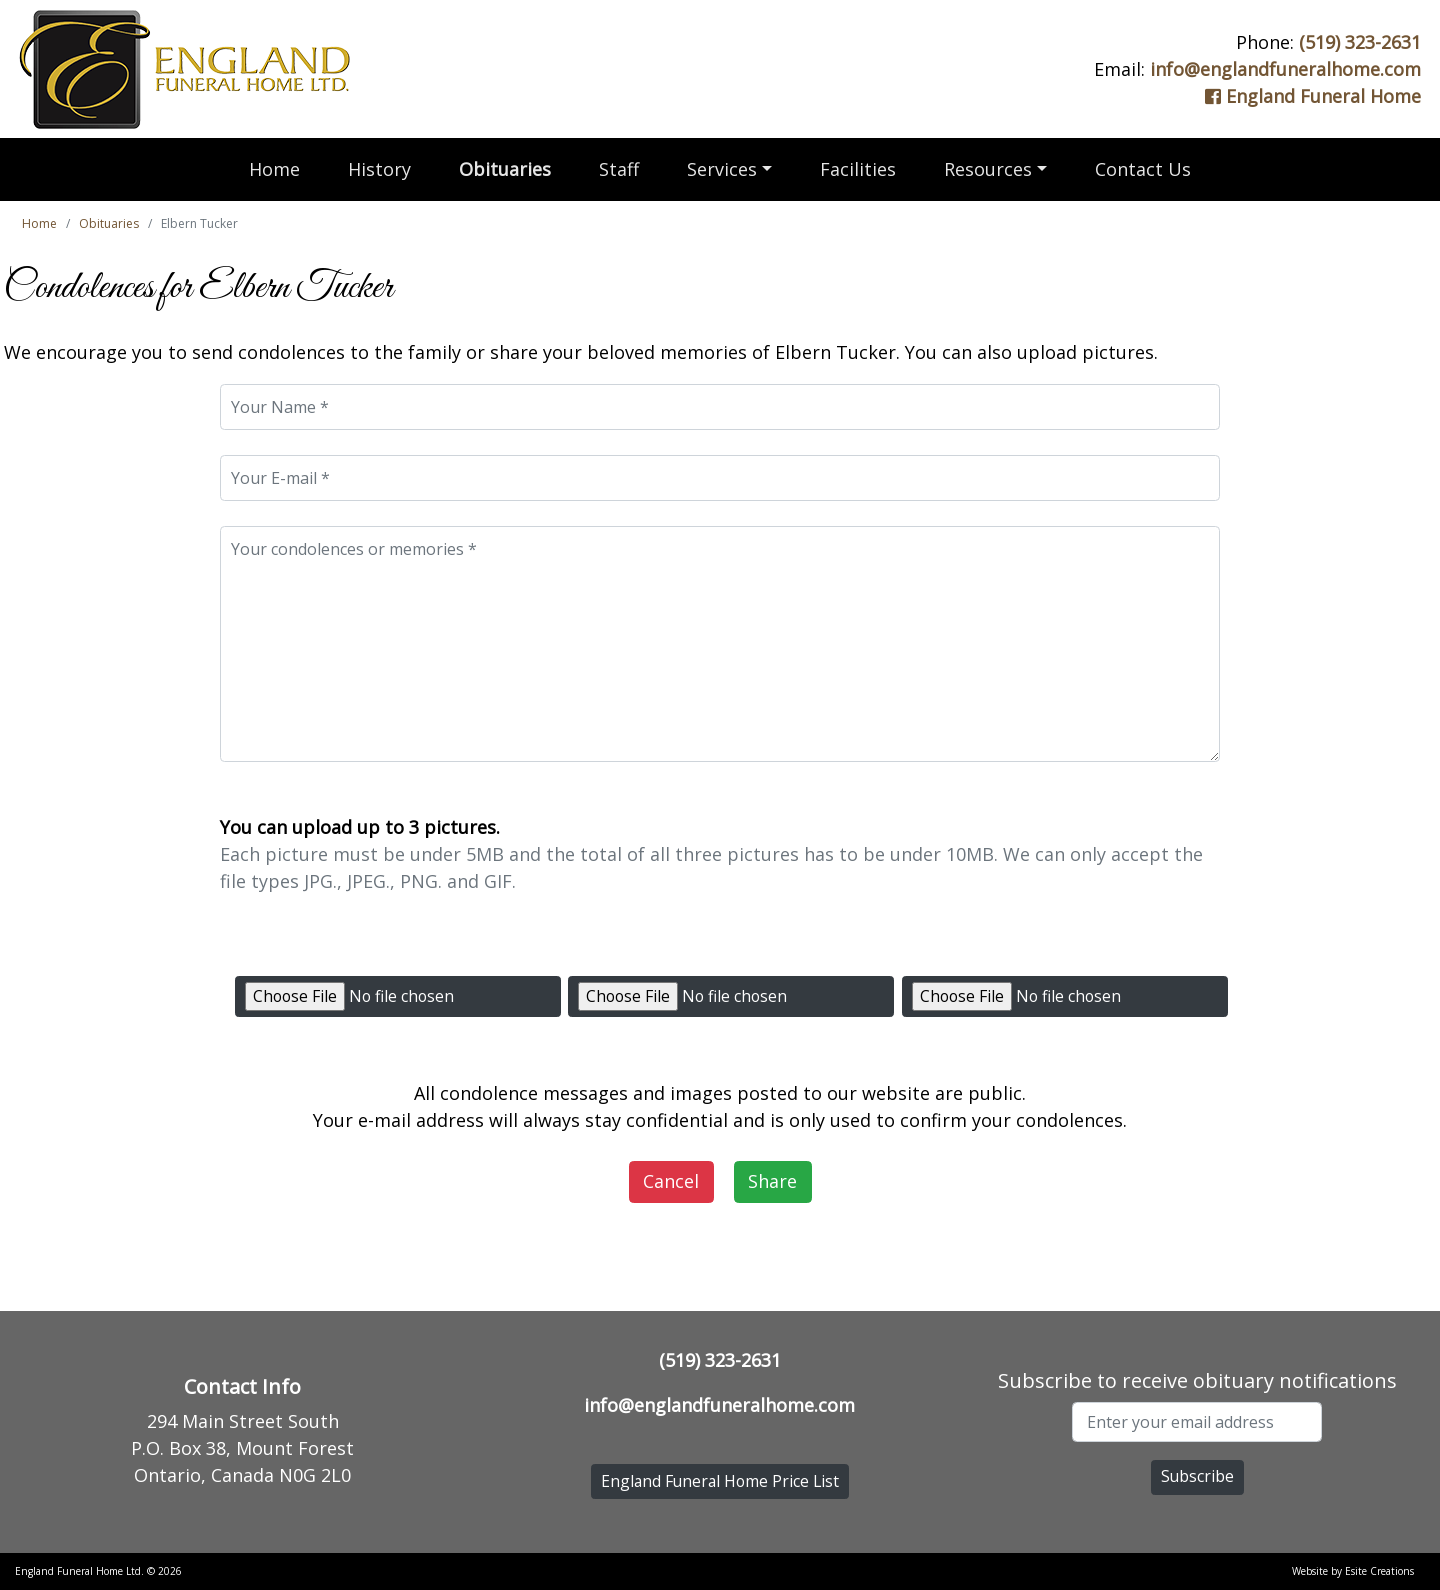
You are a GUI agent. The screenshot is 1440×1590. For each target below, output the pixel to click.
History (379, 169)
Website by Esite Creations (1353, 1571)
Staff (619, 169)
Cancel (671, 1181)
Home (274, 169)
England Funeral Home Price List (720, 1481)
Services (722, 169)
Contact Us (1143, 169)
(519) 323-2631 (1360, 42)
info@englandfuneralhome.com (1285, 69)
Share (772, 1181)
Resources (988, 169)
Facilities (858, 169)
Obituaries (505, 169)
